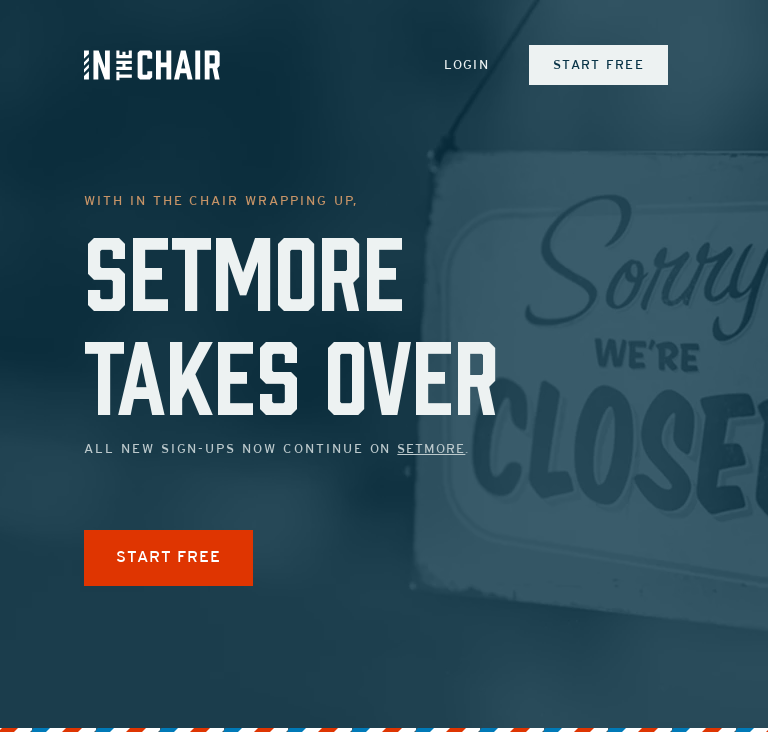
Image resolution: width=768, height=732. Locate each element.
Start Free (598, 66)
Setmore (431, 450)
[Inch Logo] (152, 65)
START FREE (168, 557)
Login (467, 66)
